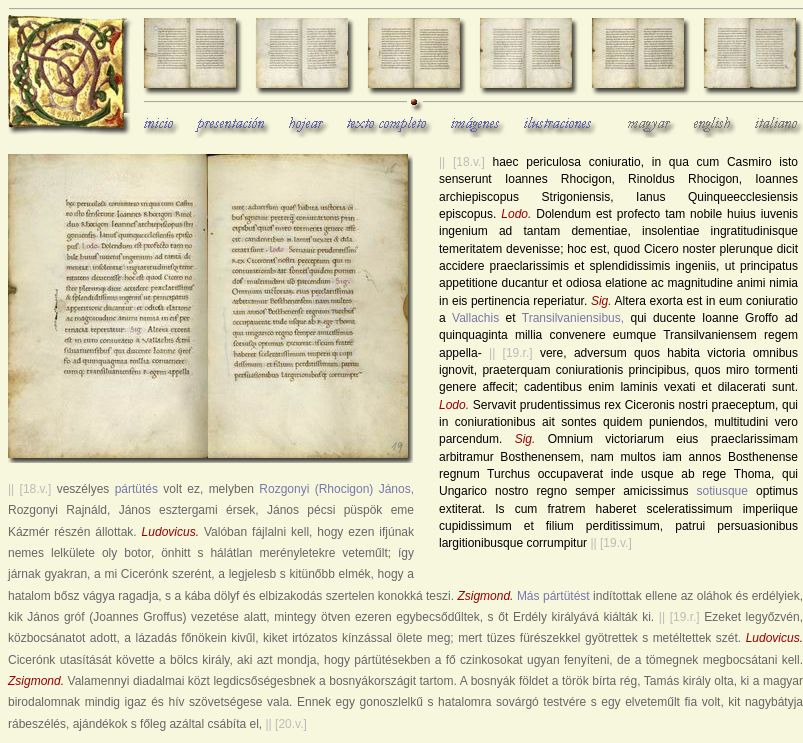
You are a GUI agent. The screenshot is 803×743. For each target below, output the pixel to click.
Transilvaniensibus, (573, 318)
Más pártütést (553, 596)
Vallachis (475, 318)
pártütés (136, 489)
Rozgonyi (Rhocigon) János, (336, 489)
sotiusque (722, 491)
